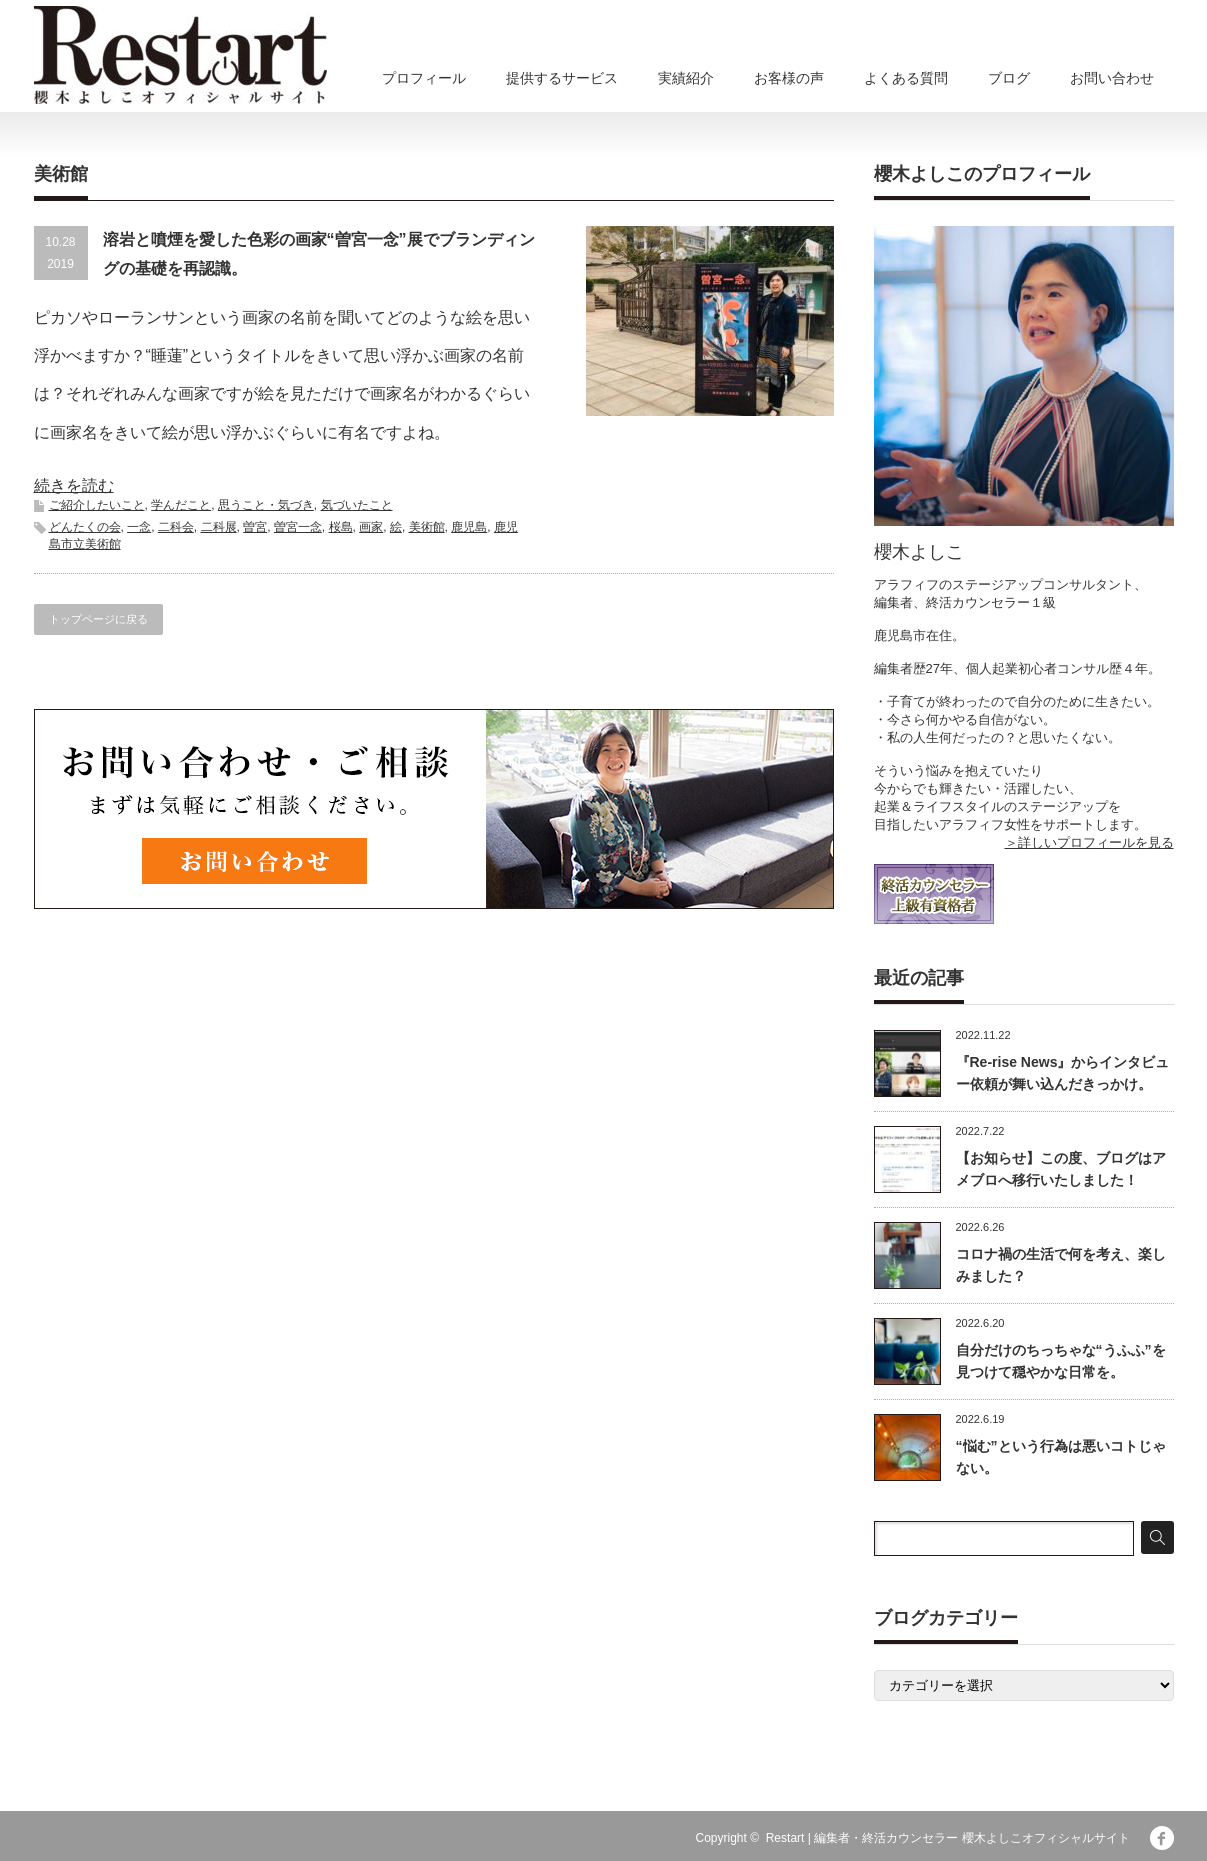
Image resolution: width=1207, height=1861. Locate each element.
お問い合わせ (1112, 78)
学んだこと (181, 505)
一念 (139, 527)
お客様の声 (789, 78)
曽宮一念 (298, 527)
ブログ (1009, 78)
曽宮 (255, 527)
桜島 (341, 527)
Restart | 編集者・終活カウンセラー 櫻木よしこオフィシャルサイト (948, 1838)
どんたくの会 (85, 527)
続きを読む (74, 485)
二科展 (219, 527)
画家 (371, 527)
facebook (1162, 1838)
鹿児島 (469, 527)
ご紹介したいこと (97, 505)
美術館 (427, 527)
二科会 (176, 527)
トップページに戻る (98, 619)
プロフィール (424, 78)
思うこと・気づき (266, 505)
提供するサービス (562, 78)
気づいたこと (357, 505)
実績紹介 (686, 78)
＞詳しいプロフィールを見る (1089, 842)
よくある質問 (906, 78)
